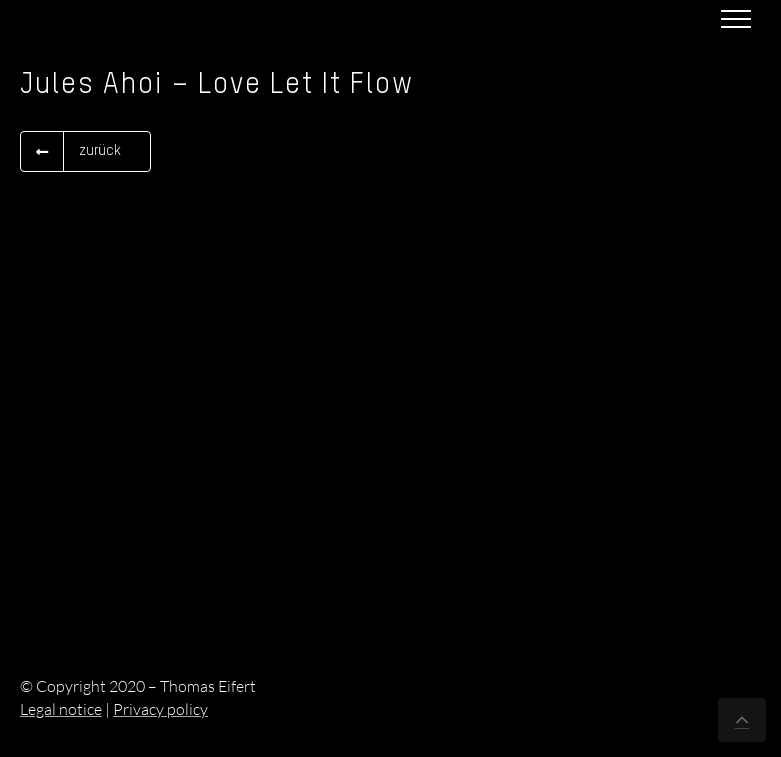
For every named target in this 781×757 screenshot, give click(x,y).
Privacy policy (160, 709)
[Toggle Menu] (736, 19)
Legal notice (61, 709)
